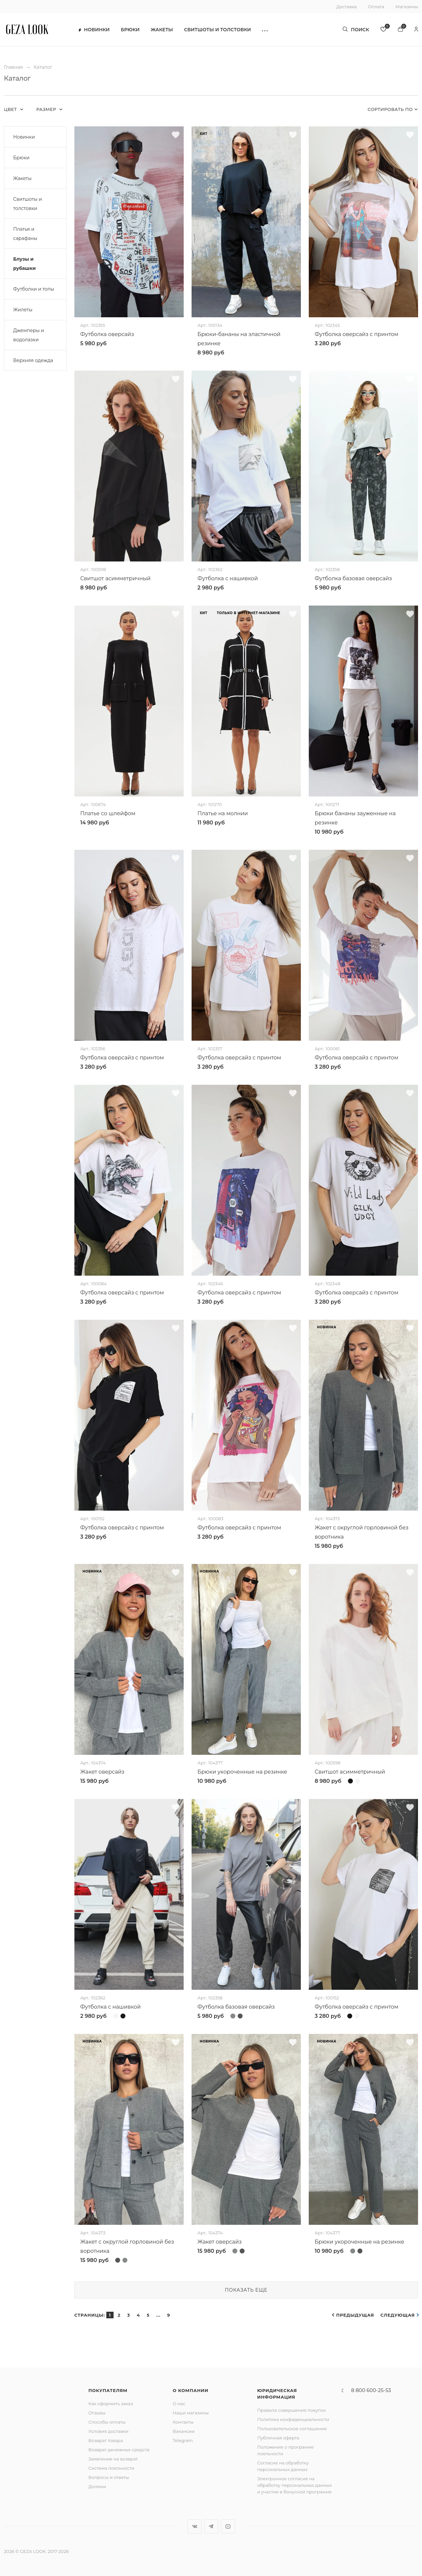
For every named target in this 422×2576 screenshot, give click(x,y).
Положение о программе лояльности (285, 2450)
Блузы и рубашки (24, 263)
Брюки (130, 30)
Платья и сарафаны (25, 233)
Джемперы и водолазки (28, 335)
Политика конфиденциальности (293, 2419)
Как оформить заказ (110, 2403)
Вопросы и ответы (108, 2477)
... (158, 2315)
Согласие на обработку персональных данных (283, 2466)
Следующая (398, 2315)
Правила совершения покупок (291, 2410)
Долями (97, 2486)
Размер (47, 109)
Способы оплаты (106, 2422)
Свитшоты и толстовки (217, 30)
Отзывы (96, 2412)
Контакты (183, 2422)
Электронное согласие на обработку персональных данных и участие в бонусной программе (294, 2485)
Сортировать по (390, 109)
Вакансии (184, 2431)
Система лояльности (111, 2468)
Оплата (376, 6)
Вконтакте (194, 2526)
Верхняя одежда (33, 360)
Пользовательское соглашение (292, 2428)
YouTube (228, 2526)
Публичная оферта (278, 2437)
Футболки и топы (33, 289)
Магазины (406, 6)
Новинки (94, 30)
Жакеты (162, 30)
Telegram (183, 2440)
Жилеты (22, 310)
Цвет (11, 109)
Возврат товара (105, 2440)
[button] (264, 30)
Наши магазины (191, 2412)
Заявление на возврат (113, 2458)
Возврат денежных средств (118, 2449)
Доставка (346, 6)
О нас (179, 2403)
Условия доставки (108, 2431)
